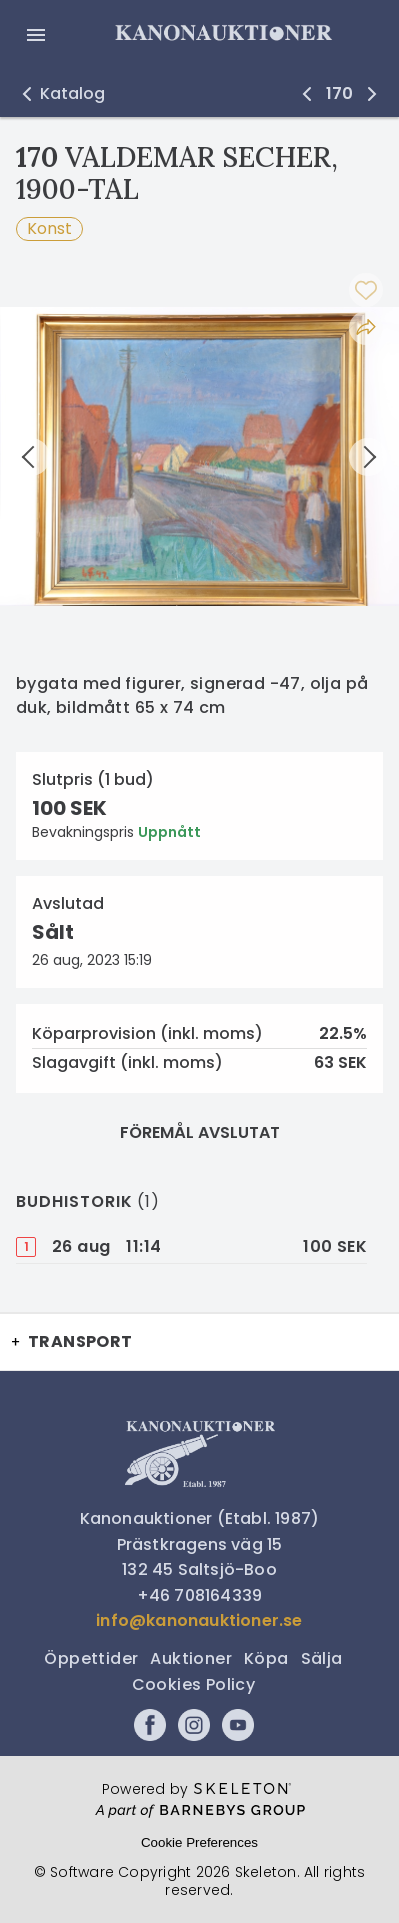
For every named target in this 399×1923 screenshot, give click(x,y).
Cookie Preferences (199, 1842)
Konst (49, 228)
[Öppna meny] (36, 35)
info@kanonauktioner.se (199, 1620)
